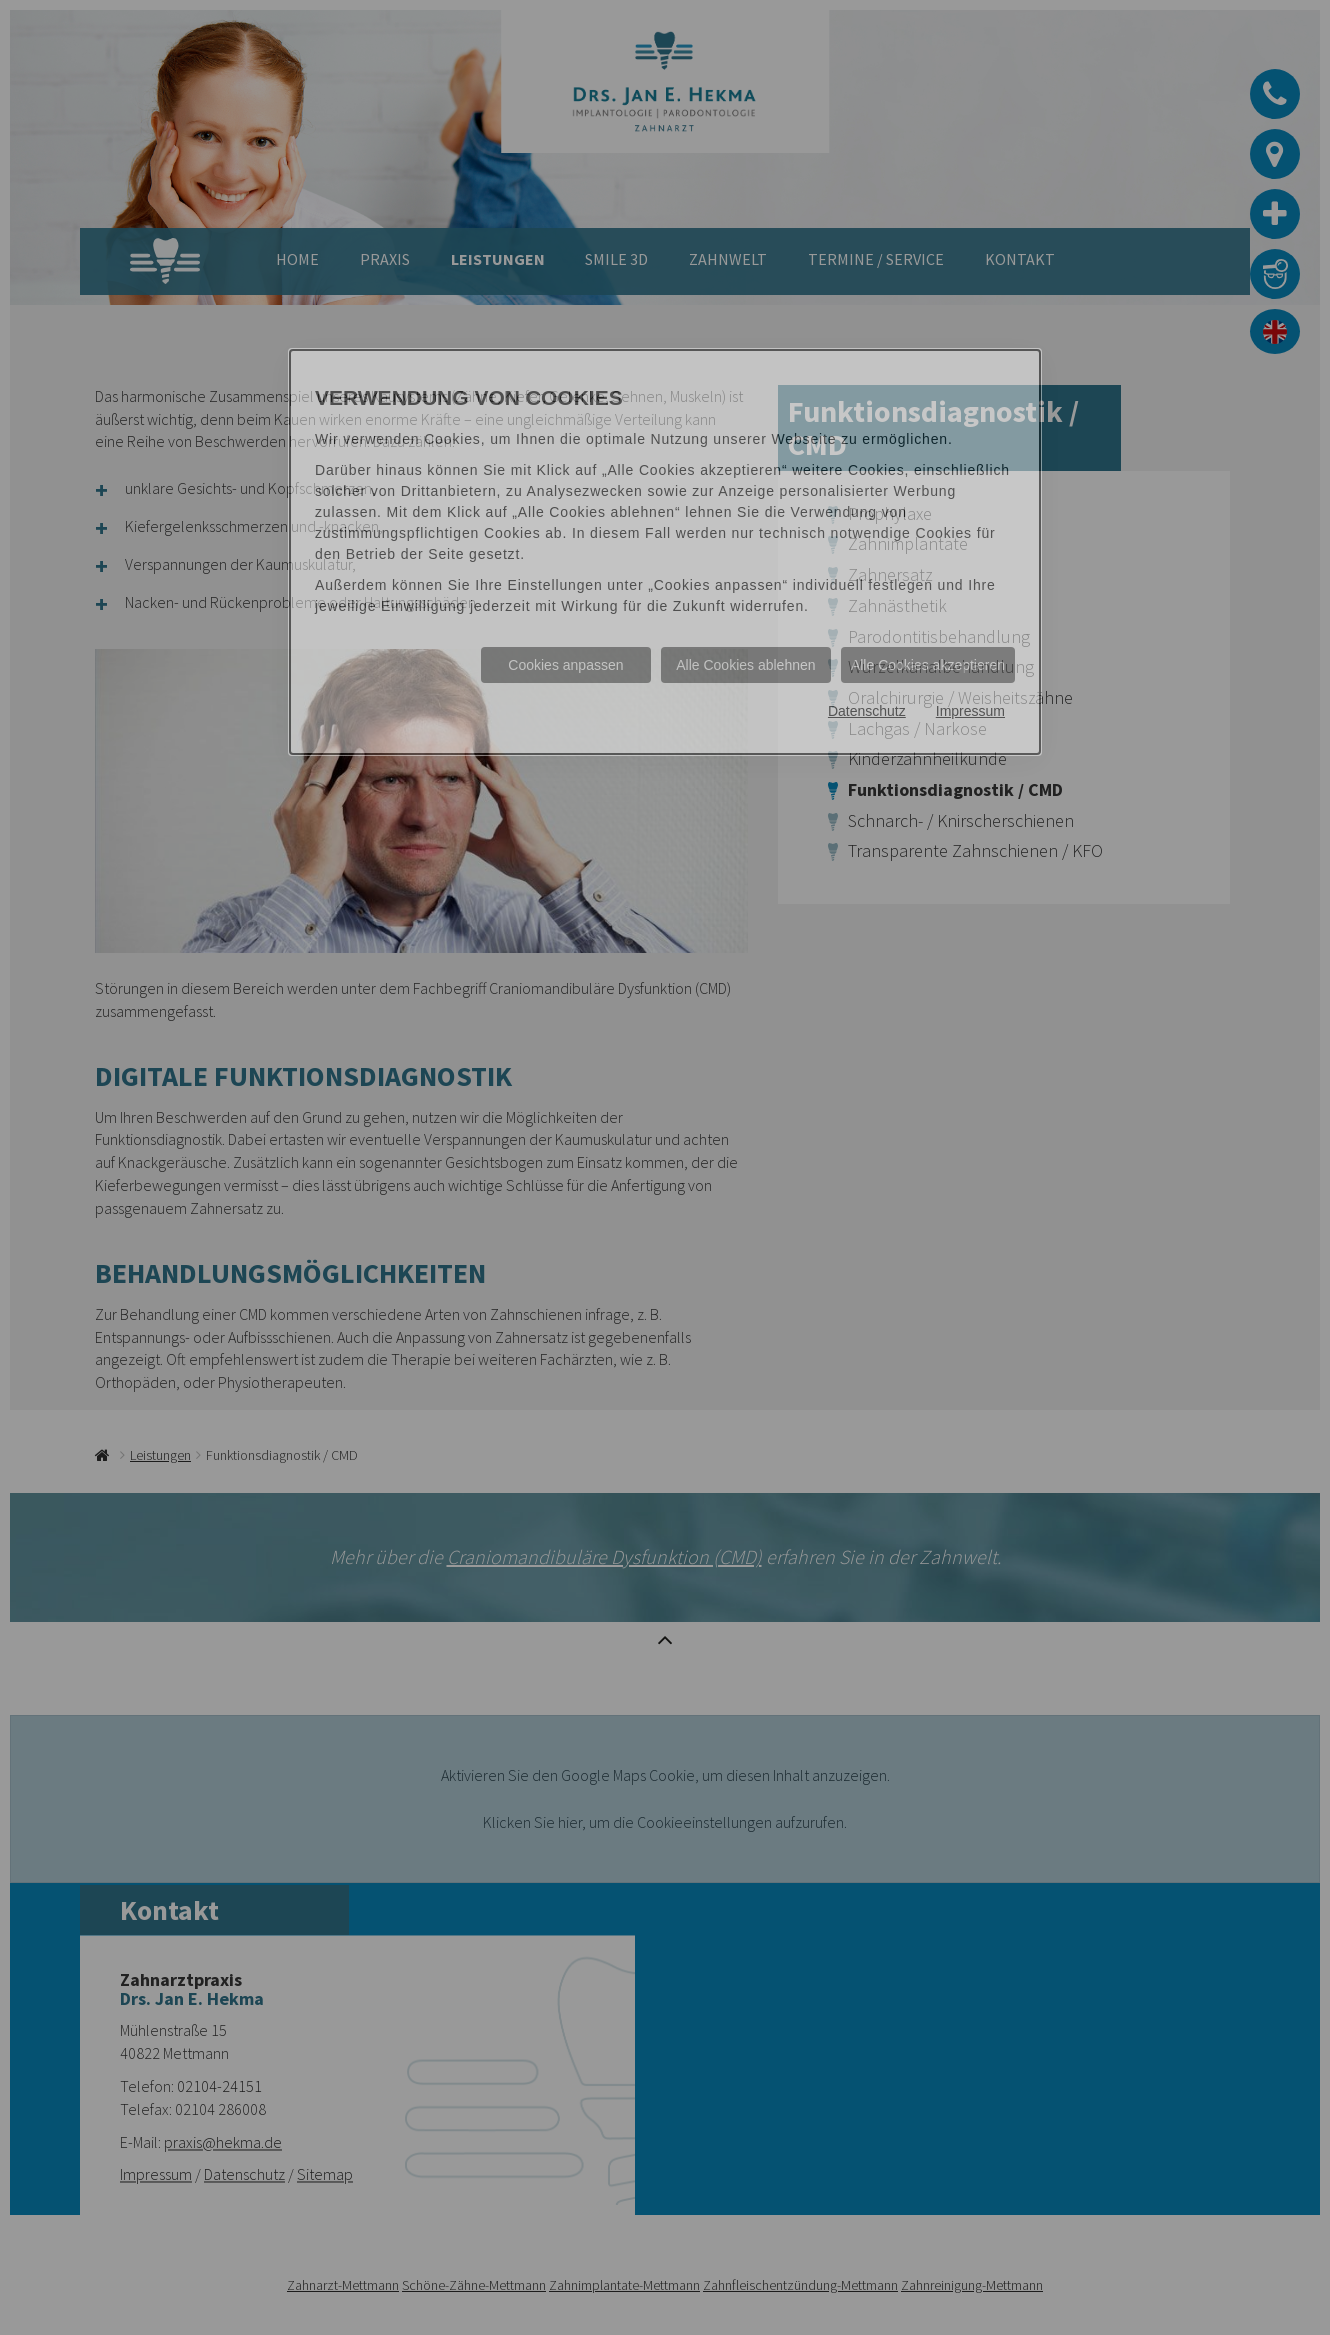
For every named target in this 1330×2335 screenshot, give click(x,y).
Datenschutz (867, 711)
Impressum (970, 711)
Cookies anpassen (565, 665)
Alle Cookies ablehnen (745, 665)
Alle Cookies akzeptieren (928, 665)
